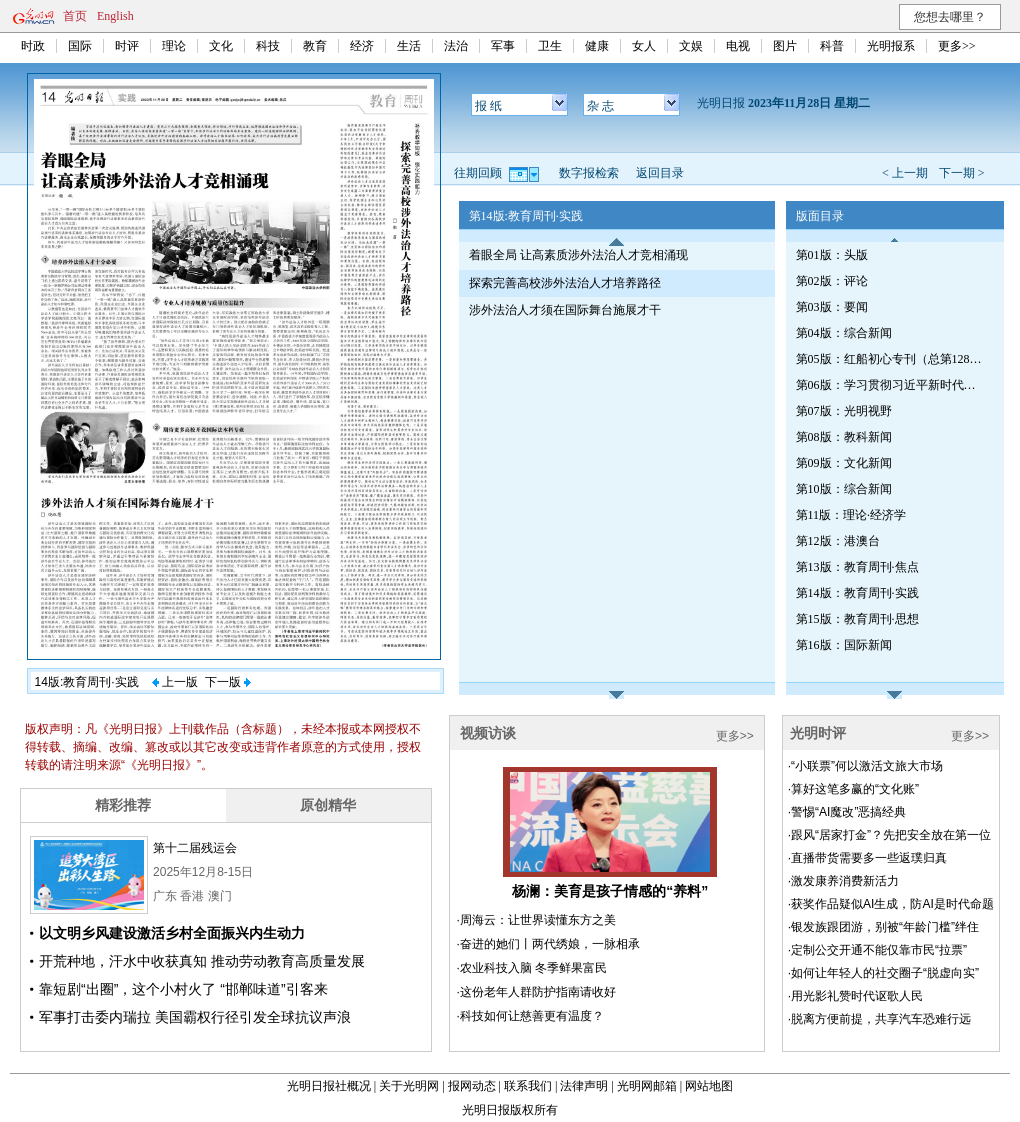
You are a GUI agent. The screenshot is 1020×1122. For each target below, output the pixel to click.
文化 (221, 46)
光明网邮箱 (647, 1086)
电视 (738, 46)
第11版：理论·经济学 (851, 515)
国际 (80, 46)
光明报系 (891, 46)
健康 (597, 46)
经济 (362, 46)
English (115, 16)
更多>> (957, 46)
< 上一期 (905, 173)
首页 (75, 16)
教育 (315, 46)
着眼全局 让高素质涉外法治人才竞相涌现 (578, 255)
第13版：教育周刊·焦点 (857, 567)
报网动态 (472, 1086)
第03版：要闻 (832, 307)
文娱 (691, 46)
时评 (127, 46)
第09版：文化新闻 (844, 463)
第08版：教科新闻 (844, 437)
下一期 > (962, 173)
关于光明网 (409, 1086)
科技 (268, 46)
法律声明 (584, 1086)
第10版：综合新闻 (844, 489)
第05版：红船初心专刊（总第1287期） (891, 359)
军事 (503, 46)
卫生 (550, 46)
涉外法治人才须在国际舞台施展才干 (565, 310)
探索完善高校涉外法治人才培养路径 (565, 283)
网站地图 (709, 1086)
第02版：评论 (832, 281)
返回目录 (660, 173)
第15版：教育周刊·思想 (857, 619)
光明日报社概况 (329, 1086)
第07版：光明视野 (844, 411)
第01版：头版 (832, 255)
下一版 (228, 682)
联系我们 (528, 1086)
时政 (33, 46)
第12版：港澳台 (838, 541)
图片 (785, 46)
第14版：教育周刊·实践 (857, 593)
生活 (409, 46)
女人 (644, 46)
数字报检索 (589, 173)
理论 (174, 46)
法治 (456, 46)
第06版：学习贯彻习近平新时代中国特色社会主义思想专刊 (891, 385)
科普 (832, 46)
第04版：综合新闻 (844, 333)
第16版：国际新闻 (844, 645)
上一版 (175, 682)
